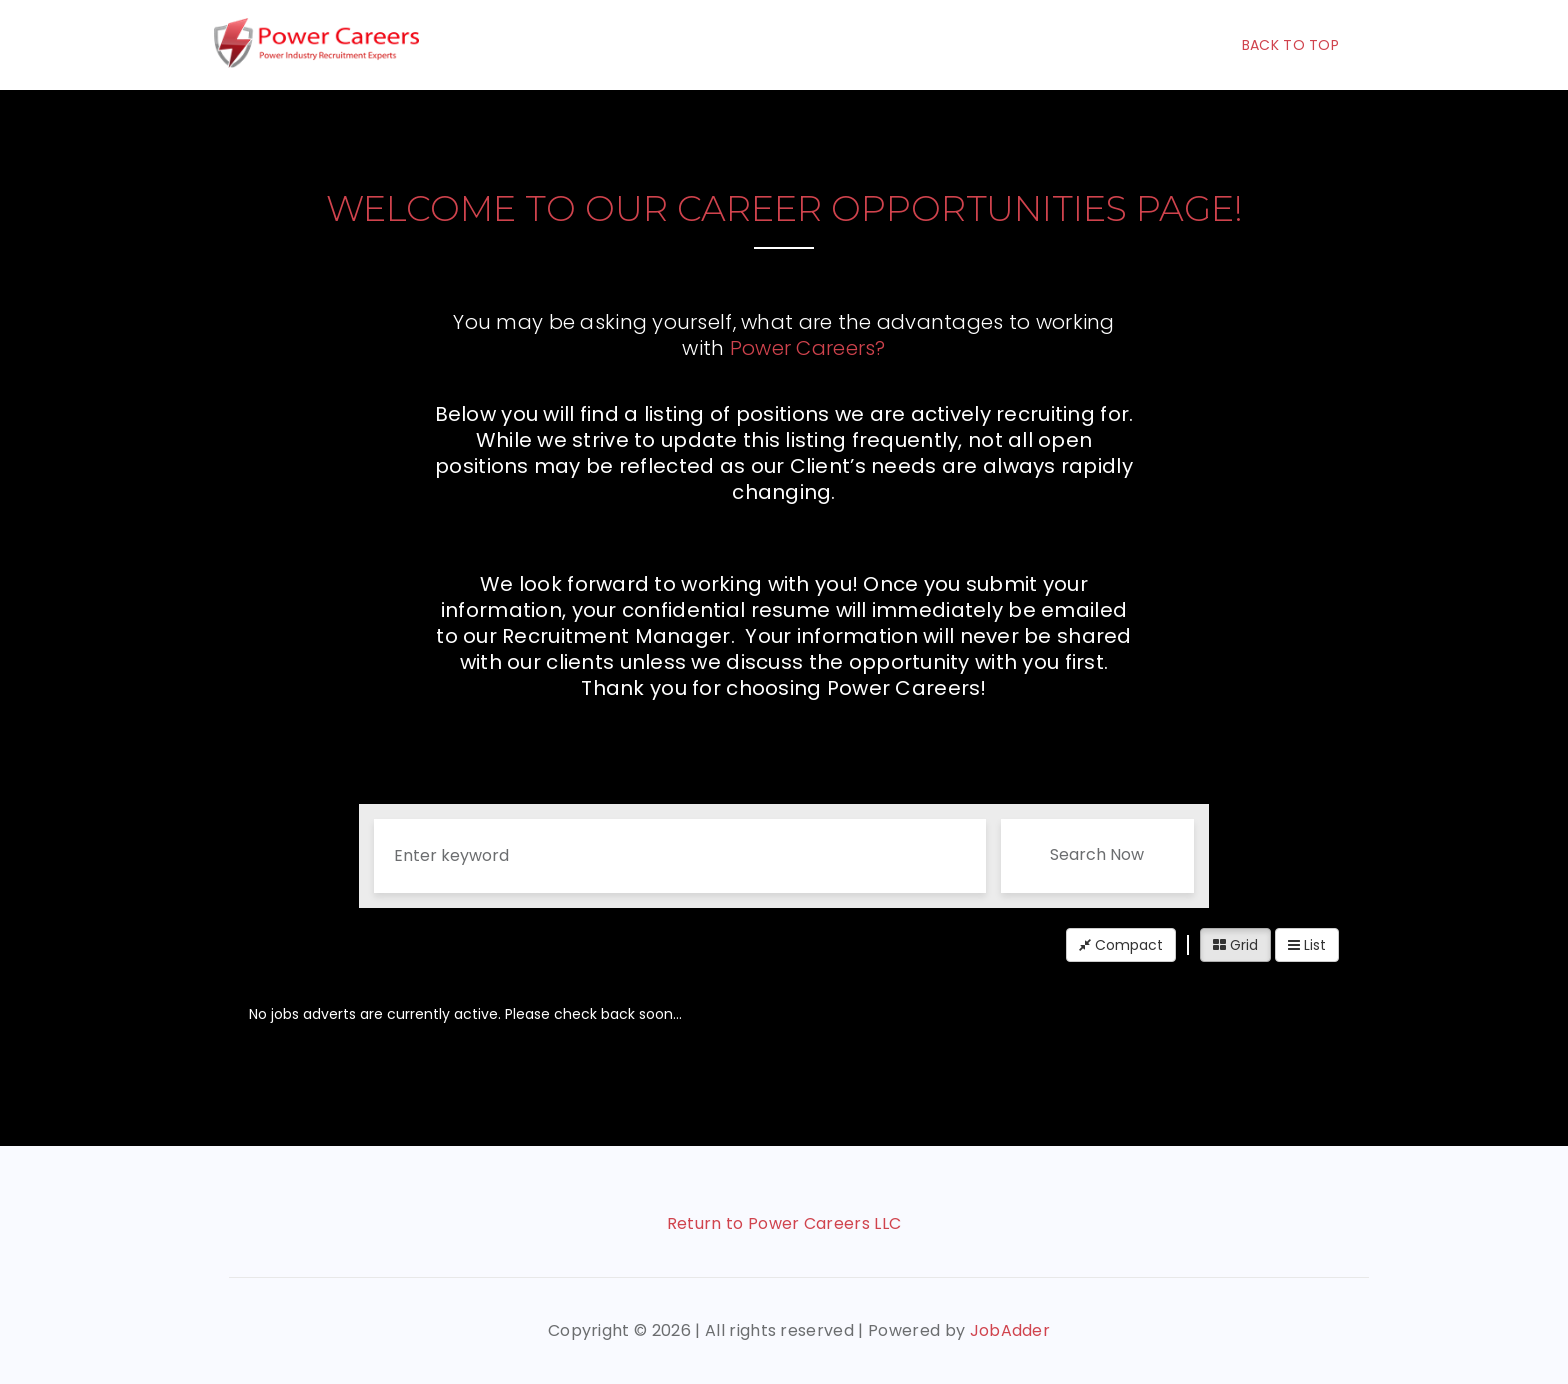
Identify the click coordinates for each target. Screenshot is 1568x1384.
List (1307, 945)
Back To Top (1290, 45)
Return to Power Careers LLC (784, 1223)
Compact (1121, 945)
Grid (1235, 945)
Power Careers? (808, 348)
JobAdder (1010, 1330)
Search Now (1097, 854)
